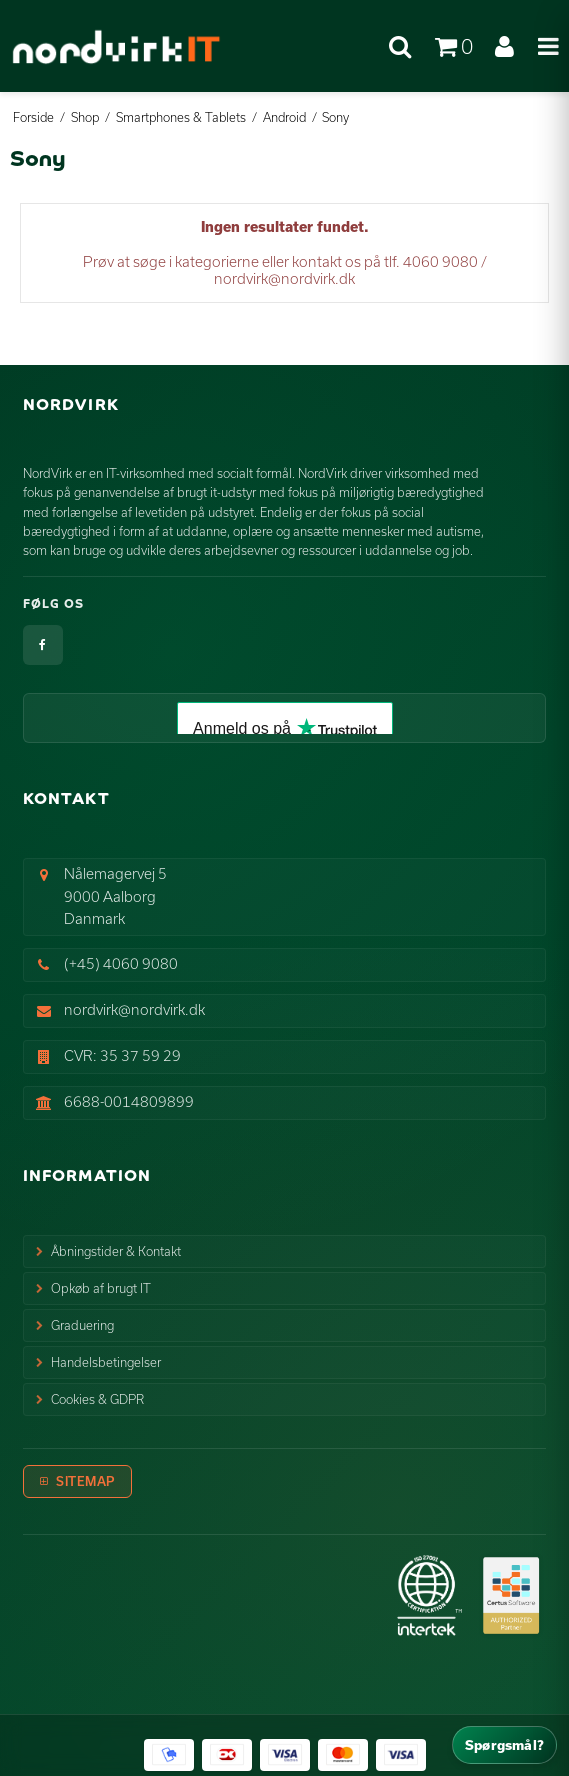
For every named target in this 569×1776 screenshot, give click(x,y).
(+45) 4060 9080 (121, 963)
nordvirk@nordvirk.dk (134, 1009)
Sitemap (85, 1481)
